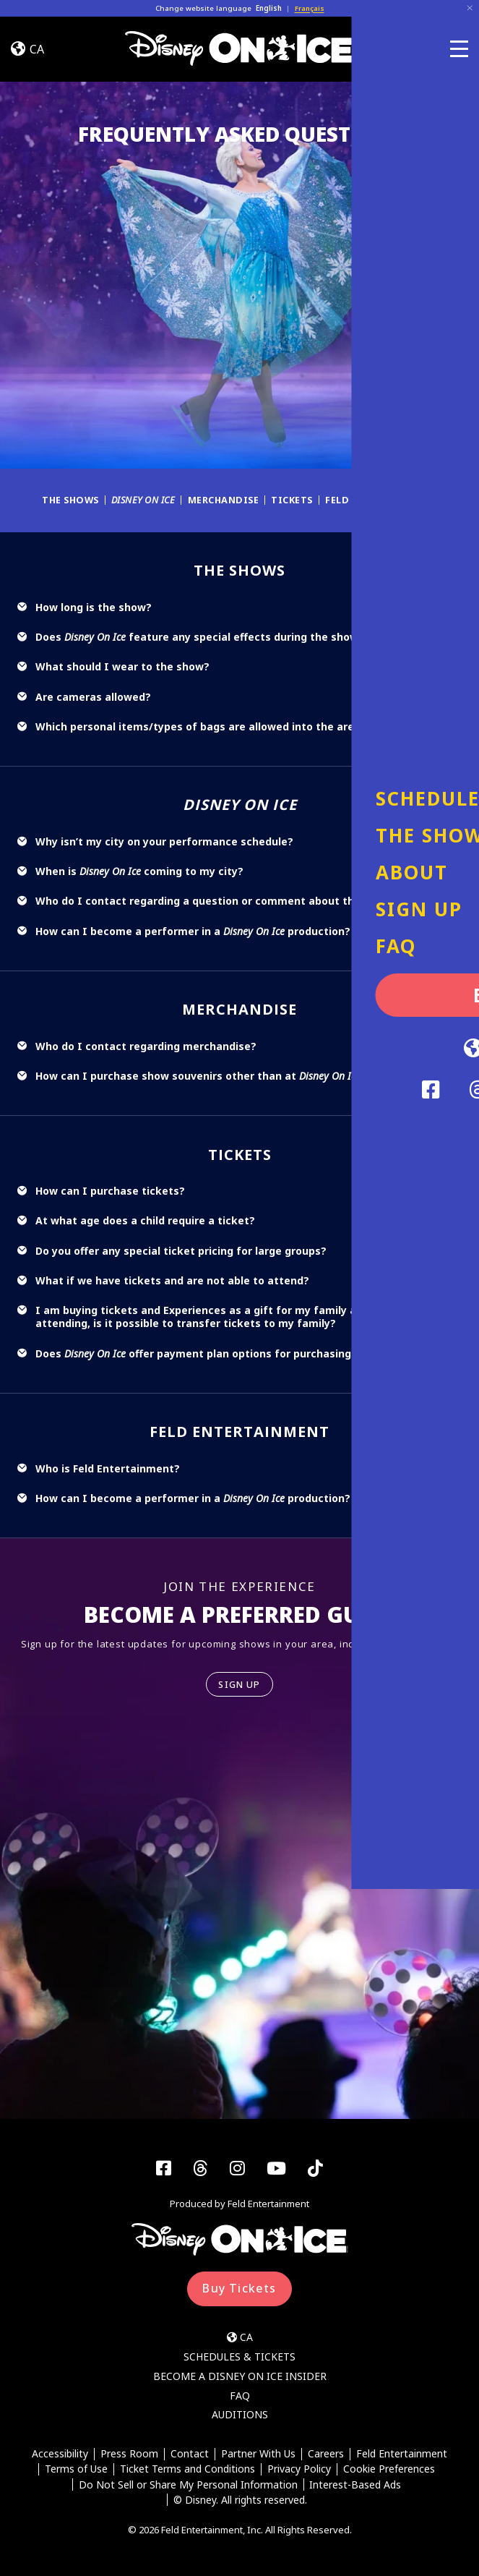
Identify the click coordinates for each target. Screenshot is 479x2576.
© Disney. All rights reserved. (240, 2501)
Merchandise (226, 499)
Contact (190, 2455)
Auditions (240, 2416)
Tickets (296, 499)
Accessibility (59, 2455)
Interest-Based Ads (356, 2486)
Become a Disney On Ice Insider (240, 2377)
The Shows (67, 499)
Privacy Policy (299, 2471)
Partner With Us (258, 2455)
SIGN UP (239, 1684)
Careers (326, 2455)
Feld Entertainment (386, 499)
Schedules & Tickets (239, 2357)
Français (309, 8)
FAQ (240, 2396)
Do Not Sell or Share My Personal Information (187, 2486)
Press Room (129, 2455)
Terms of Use (76, 2471)
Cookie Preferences (389, 2471)
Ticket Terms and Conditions (187, 2471)
